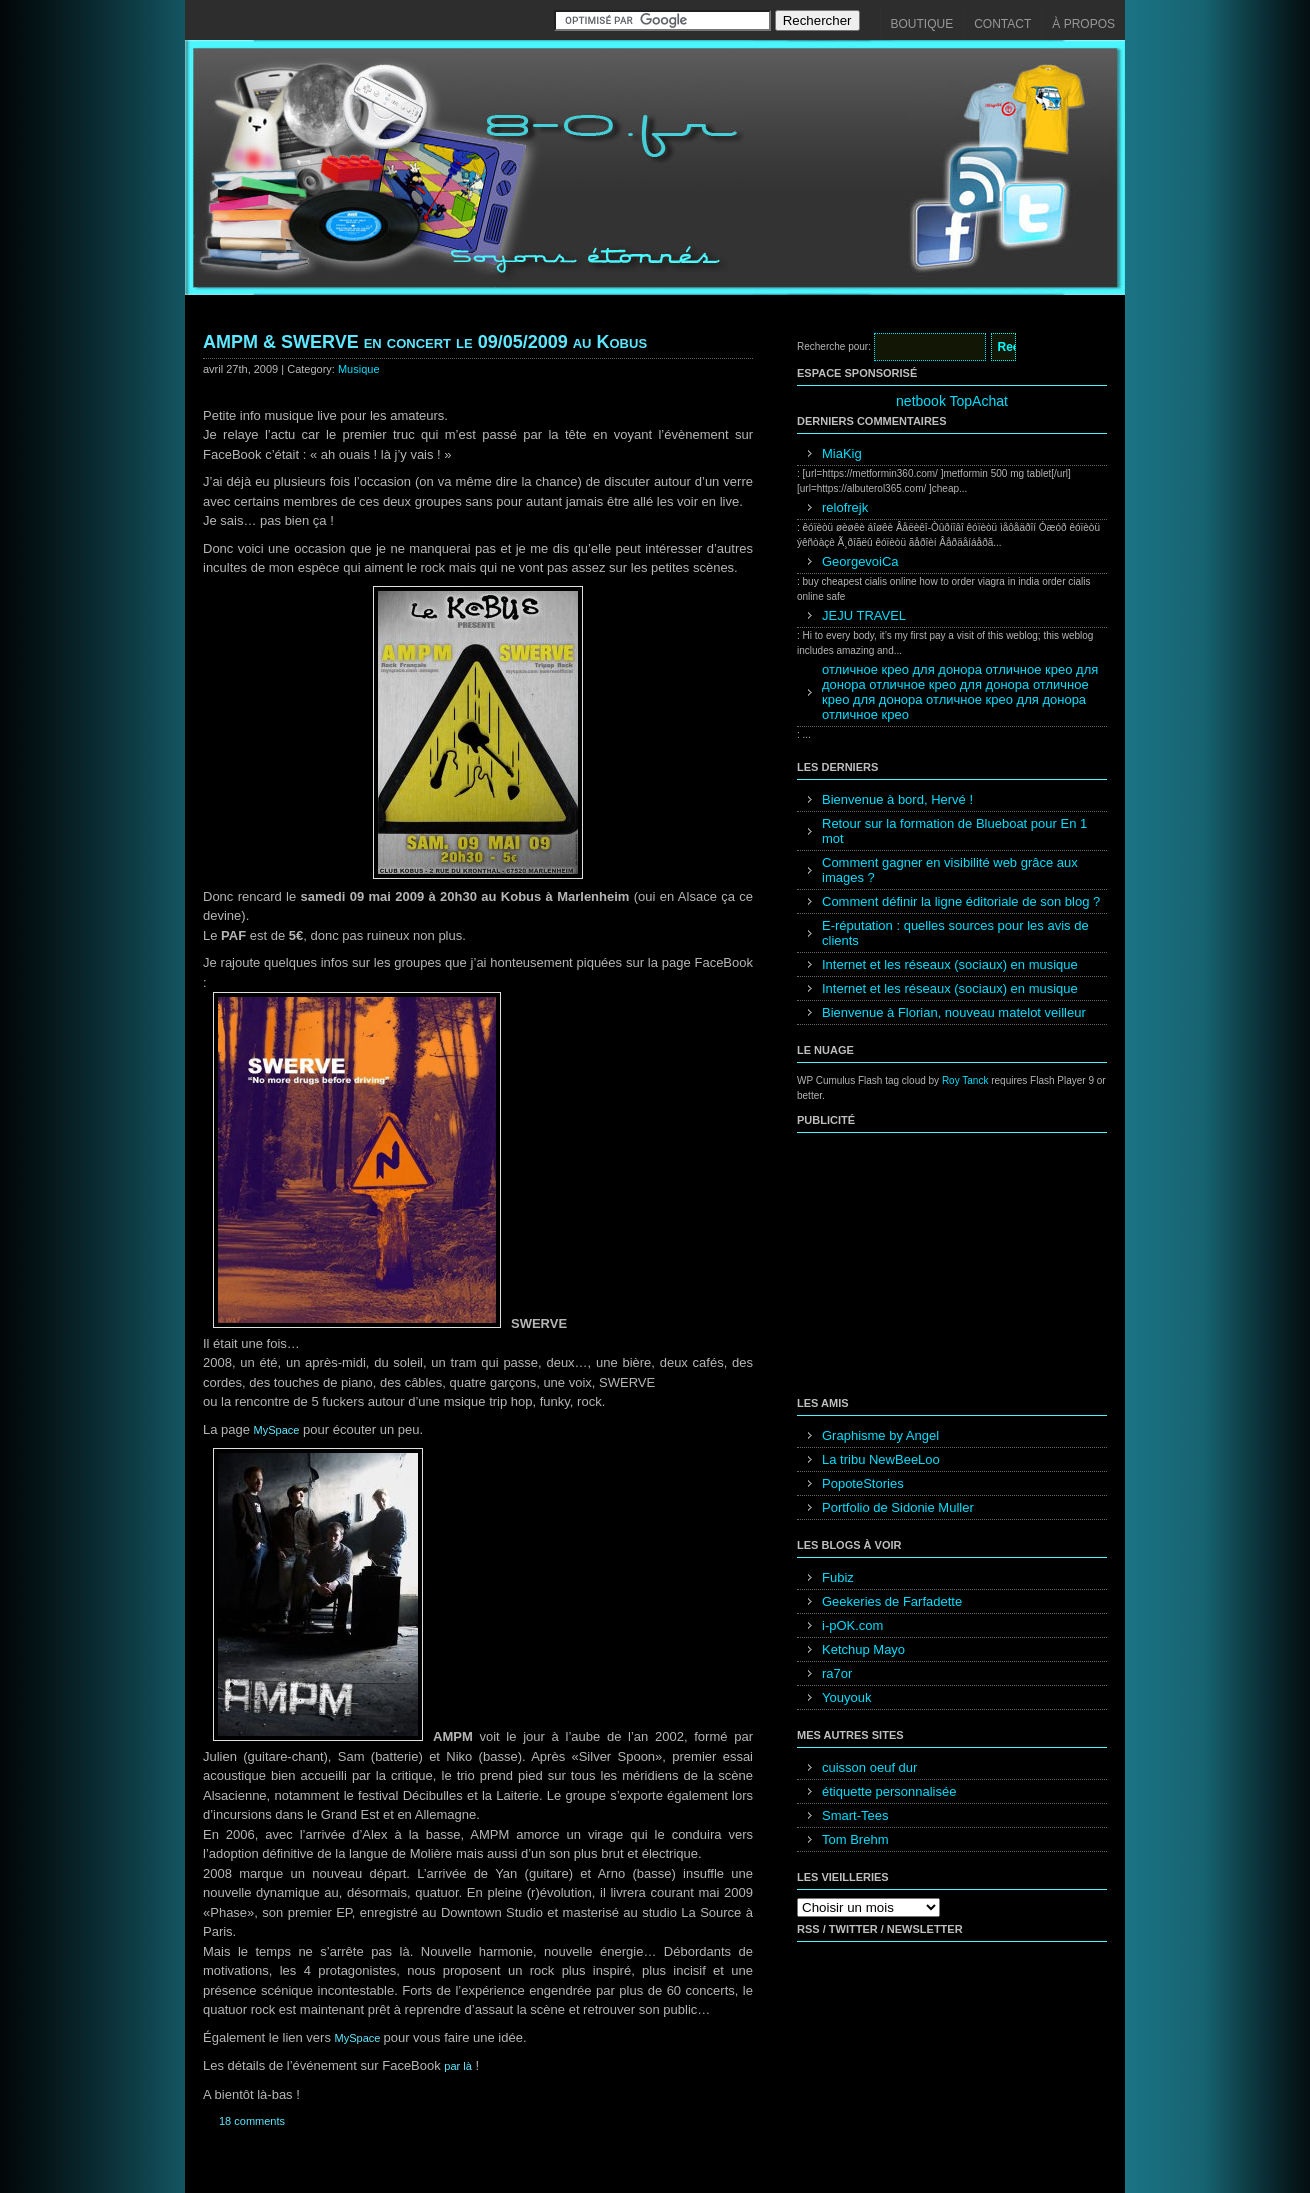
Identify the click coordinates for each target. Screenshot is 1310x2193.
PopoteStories (863, 1483)
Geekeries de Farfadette (892, 1601)
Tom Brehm (855, 1839)
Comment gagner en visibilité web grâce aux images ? (950, 870)
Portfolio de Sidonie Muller (898, 1507)
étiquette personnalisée (889, 1791)
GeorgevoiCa (860, 561)
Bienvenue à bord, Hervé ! (897, 799)
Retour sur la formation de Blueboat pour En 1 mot (954, 831)
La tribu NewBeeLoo (881, 1459)
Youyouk (846, 1697)
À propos (1083, 24)
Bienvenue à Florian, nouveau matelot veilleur (954, 1012)
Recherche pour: (834, 346)
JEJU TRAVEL (864, 615)
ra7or (837, 1673)
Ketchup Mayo (863, 1649)
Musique (359, 369)
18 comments (252, 2121)
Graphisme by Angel (880, 1435)
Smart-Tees (855, 1815)
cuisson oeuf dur (869, 1767)
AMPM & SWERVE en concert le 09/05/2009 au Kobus (425, 342)
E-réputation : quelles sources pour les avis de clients (955, 933)
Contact (1002, 24)
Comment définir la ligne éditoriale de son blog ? (961, 901)
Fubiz (838, 1577)
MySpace (277, 1430)
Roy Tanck (965, 1080)
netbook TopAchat (952, 401)
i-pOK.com (852, 1625)
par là (458, 2066)
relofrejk (845, 507)
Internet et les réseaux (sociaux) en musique (950, 964)
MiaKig (842, 453)
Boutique (922, 24)
